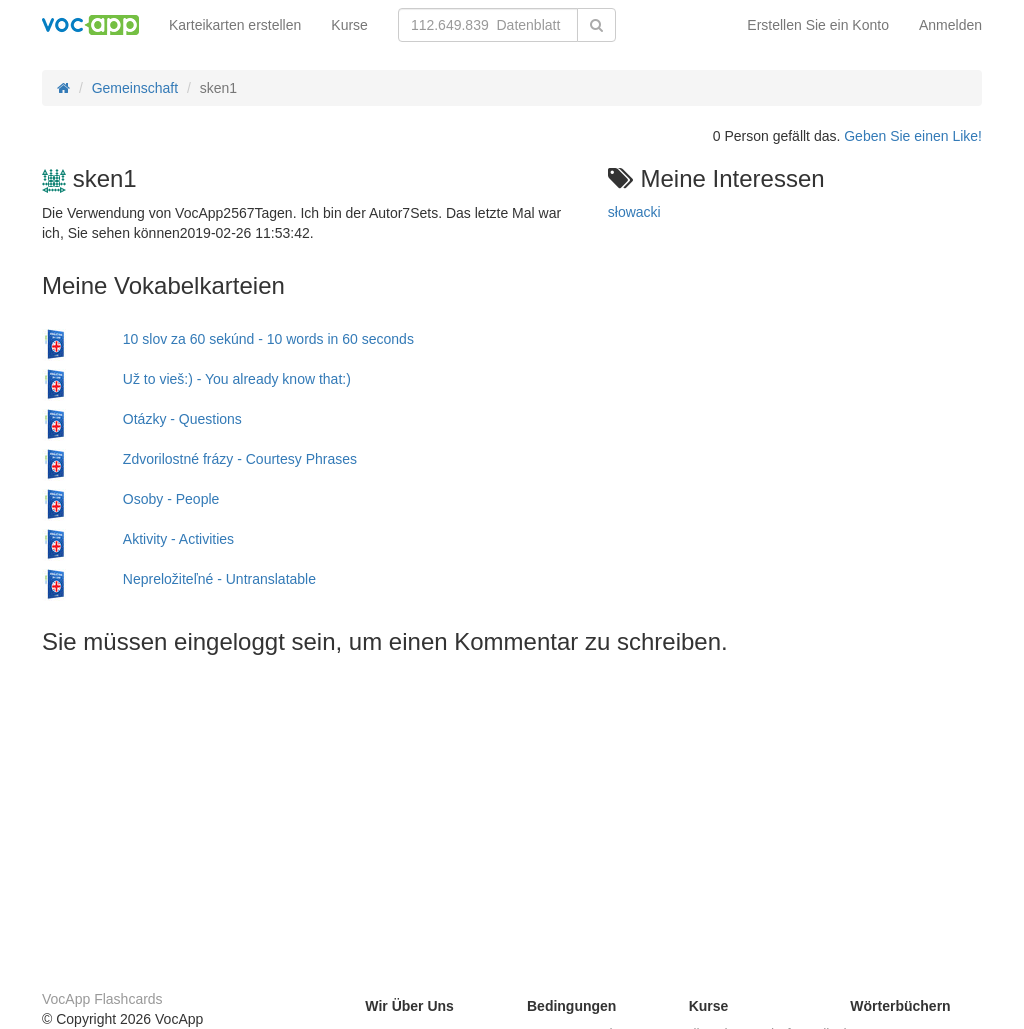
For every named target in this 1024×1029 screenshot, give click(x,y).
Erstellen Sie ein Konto (818, 25)
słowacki (634, 212)
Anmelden (950, 25)
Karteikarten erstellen (235, 25)
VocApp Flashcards (102, 999)
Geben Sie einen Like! (913, 136)
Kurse (349, 25)
